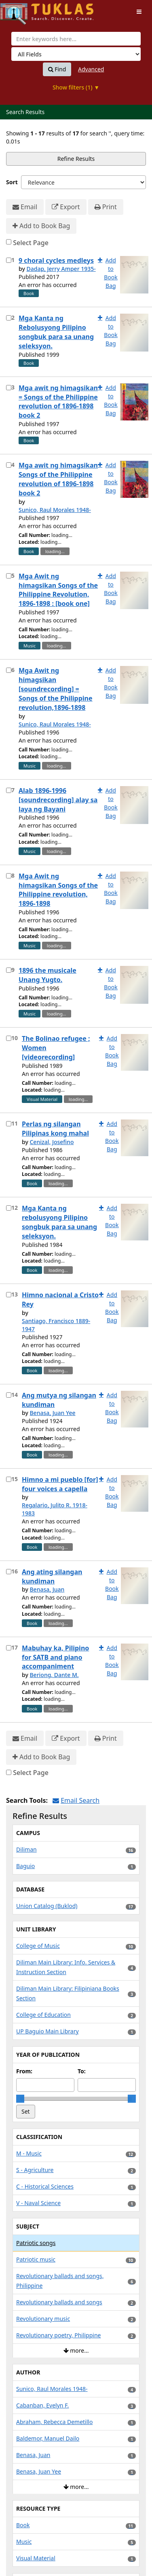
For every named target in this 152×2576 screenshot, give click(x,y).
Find (57, 69)
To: (82, 2071)
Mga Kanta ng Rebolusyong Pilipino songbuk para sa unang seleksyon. (56, 332)
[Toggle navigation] (139, 12)
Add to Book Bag (41, 226)
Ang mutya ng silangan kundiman (59, 1400)
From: (24, 2071)
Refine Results (76, 158)
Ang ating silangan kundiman (52, 1576)
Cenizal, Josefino (52, 1142)
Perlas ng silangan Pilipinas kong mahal (55, 1128)
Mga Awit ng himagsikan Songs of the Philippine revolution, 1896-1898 (58, 890)
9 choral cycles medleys (56, 260)
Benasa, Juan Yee (52, 1413)
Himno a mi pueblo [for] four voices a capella (60, 1484)
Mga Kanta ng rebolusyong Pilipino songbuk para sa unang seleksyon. (59, 1222)
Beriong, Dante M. (54, 1675)
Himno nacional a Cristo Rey (60, 1299)
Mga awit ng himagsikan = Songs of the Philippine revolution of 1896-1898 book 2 (58, 401)
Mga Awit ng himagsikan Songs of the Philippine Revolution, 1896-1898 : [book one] (58, 590)
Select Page (31, 242)
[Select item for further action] (8, 260)
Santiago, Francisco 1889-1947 (56, 1325)
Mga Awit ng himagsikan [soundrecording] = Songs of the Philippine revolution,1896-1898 (56, 689)
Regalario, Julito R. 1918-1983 (54, 1509)
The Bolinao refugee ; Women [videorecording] (56, 1047)
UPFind (20, 10)
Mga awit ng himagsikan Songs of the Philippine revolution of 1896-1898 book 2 (58, 479)
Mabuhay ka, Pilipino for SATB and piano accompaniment (55, 1657)
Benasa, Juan (47, 1589)
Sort (12, 182)
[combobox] (76, 39)
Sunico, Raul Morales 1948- (55, 510)
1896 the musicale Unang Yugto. (47, 975)
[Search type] (76, 54)
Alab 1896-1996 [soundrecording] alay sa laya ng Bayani (58, 800)
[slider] (20, 2099)
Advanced (91, 69)
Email (25, 207)
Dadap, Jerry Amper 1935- (60, 269)
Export (66, 207)
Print (106, 207)
